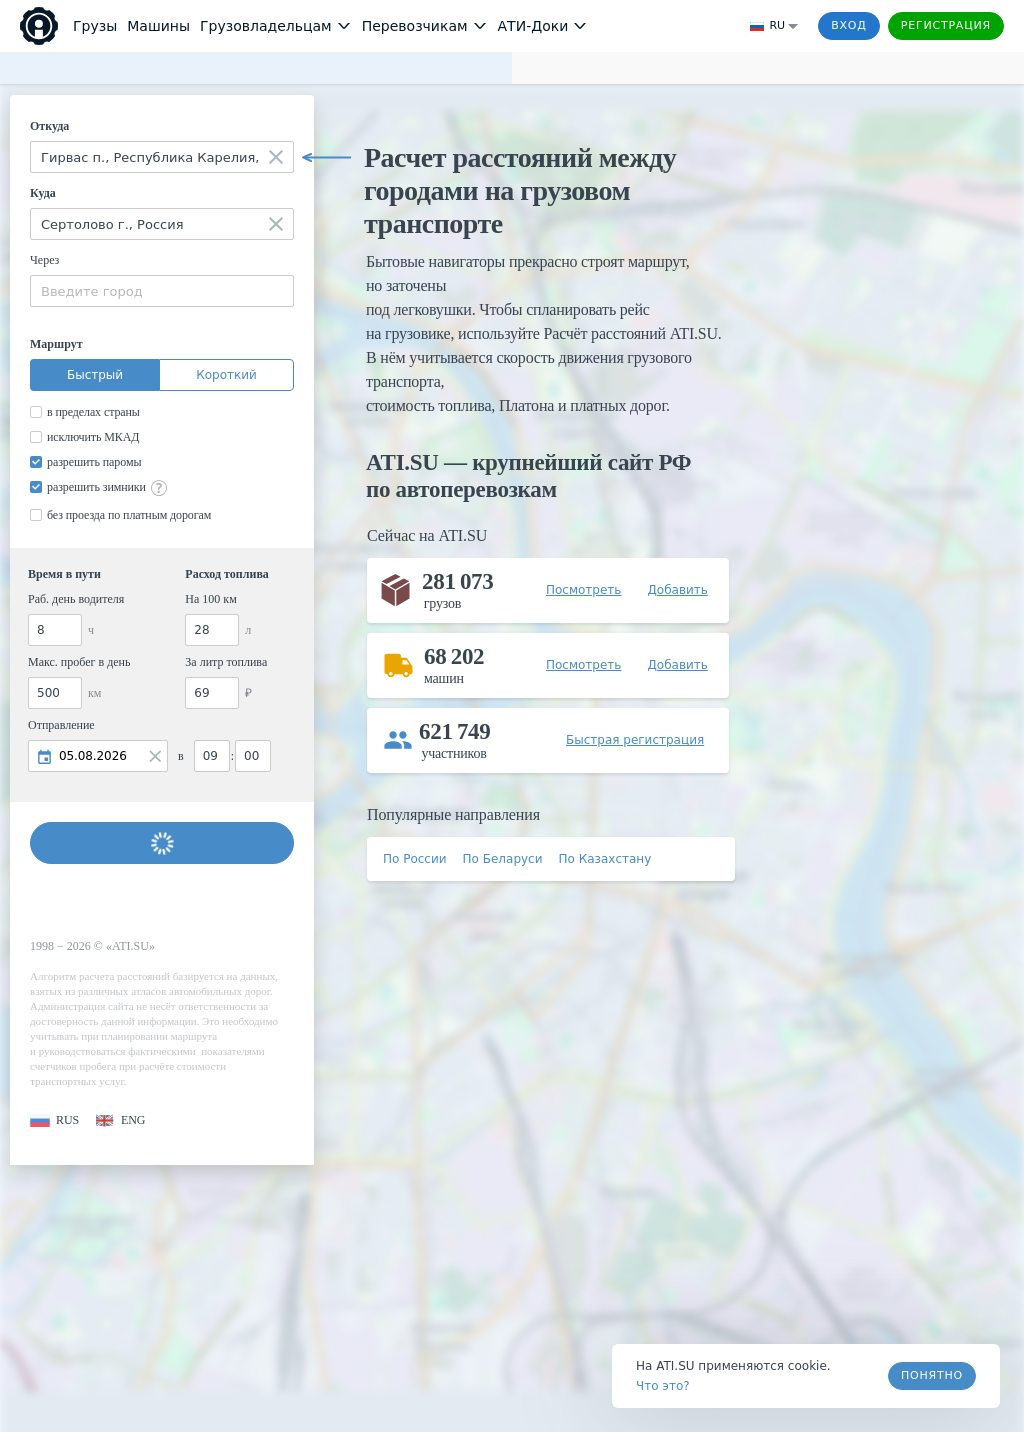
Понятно (932, 1375)
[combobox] (162, 157)
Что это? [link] (663, 1386)
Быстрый (95, 375)
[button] (54, 1120)
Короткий (226, 375)
